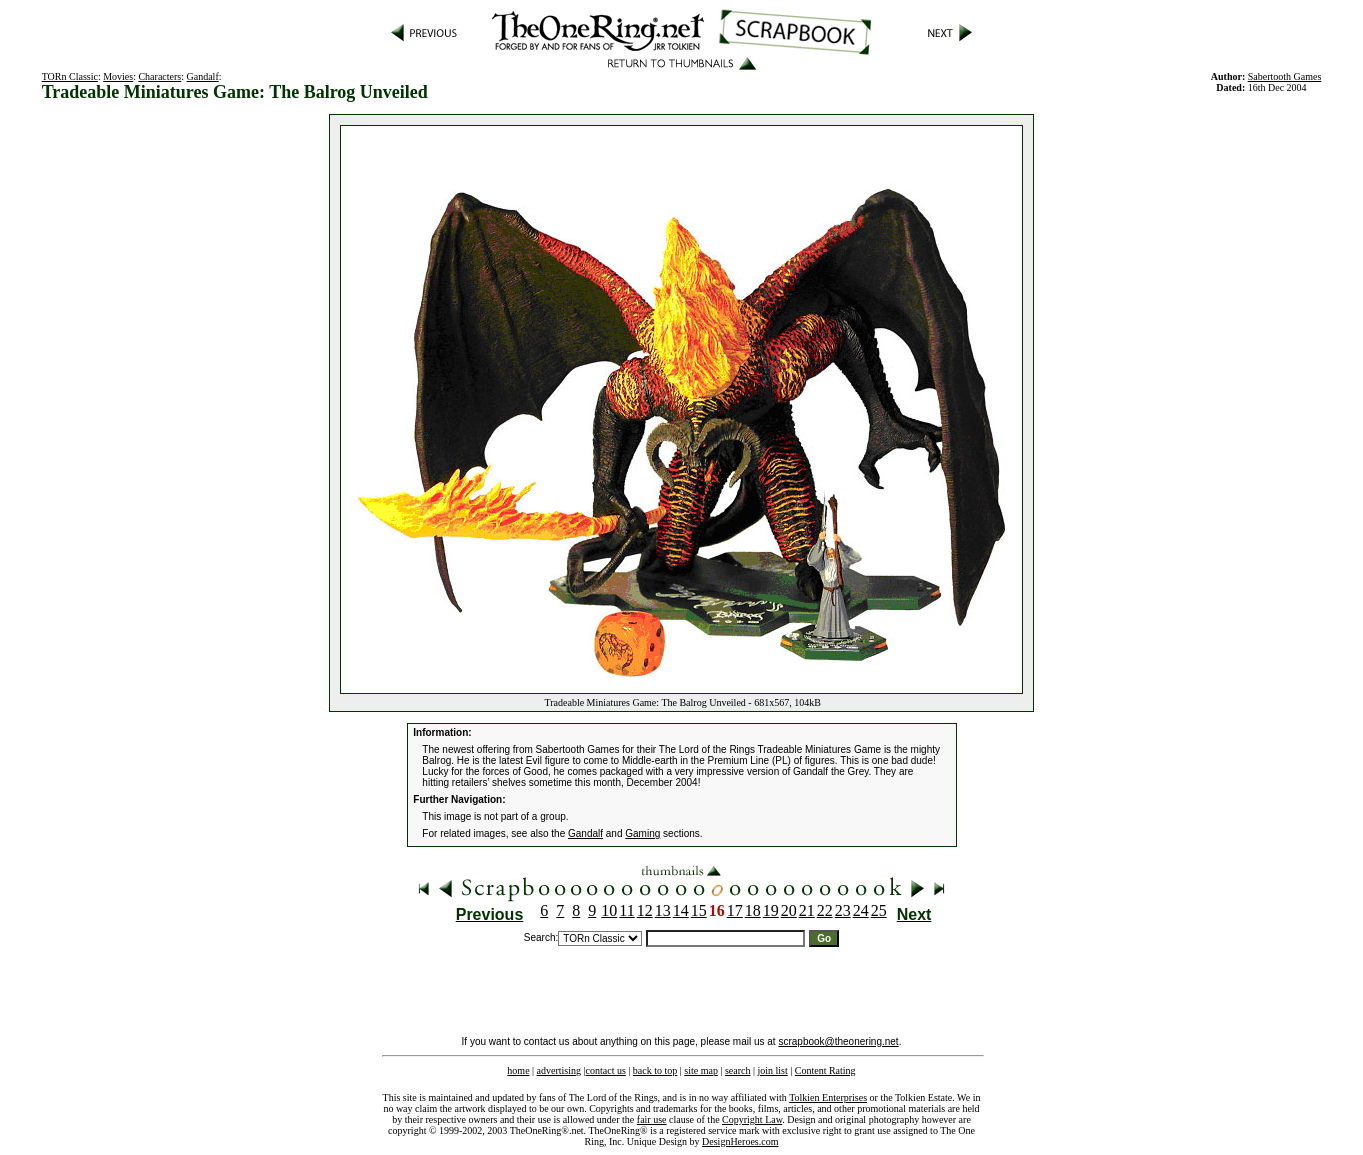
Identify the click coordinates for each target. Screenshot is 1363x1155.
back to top (655, 1070)
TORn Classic (70, 76)
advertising (559, 1070)
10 (609, 910)
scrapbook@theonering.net (838, 1041)
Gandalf (203, 76)
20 (789, 910)
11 (626, 910)
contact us (606, 1070)
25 (879, 910)
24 (861, 910)
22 (825, 910)
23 (843, 910)
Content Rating (825, 1070)
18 (753, 910)
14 (681, 910)
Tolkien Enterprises (828, 1097)
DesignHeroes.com (740, 1141)
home (518, 1070)
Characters (159, 76)
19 (771, 910)
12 (645, 910)
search (738, 1070)
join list (772, 1070)
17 (735, 910)
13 (663, 910)
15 (699, 910)
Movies (118, 76)
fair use (652, 1119)
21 (807, 910)
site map (701, 1070)
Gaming (642, 833)
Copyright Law (752, 1119)
